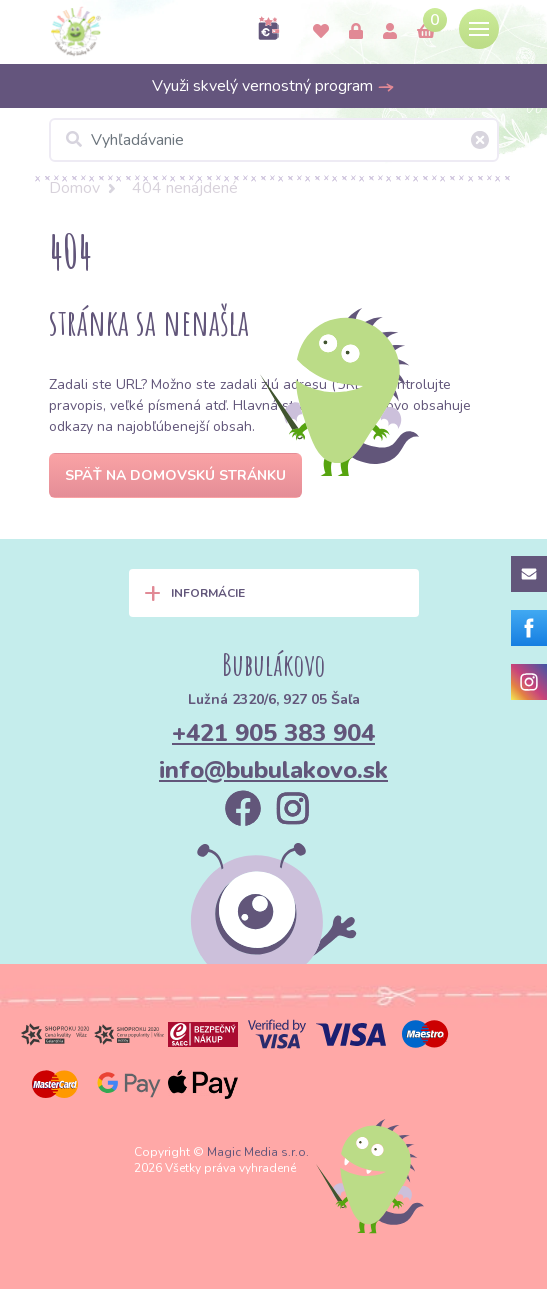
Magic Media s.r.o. (258, 1152)
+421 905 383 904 (273, 733)
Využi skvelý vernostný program (273, 86)
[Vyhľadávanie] (274, 140)
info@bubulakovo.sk (273, 770)
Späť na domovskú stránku (175, 475)
